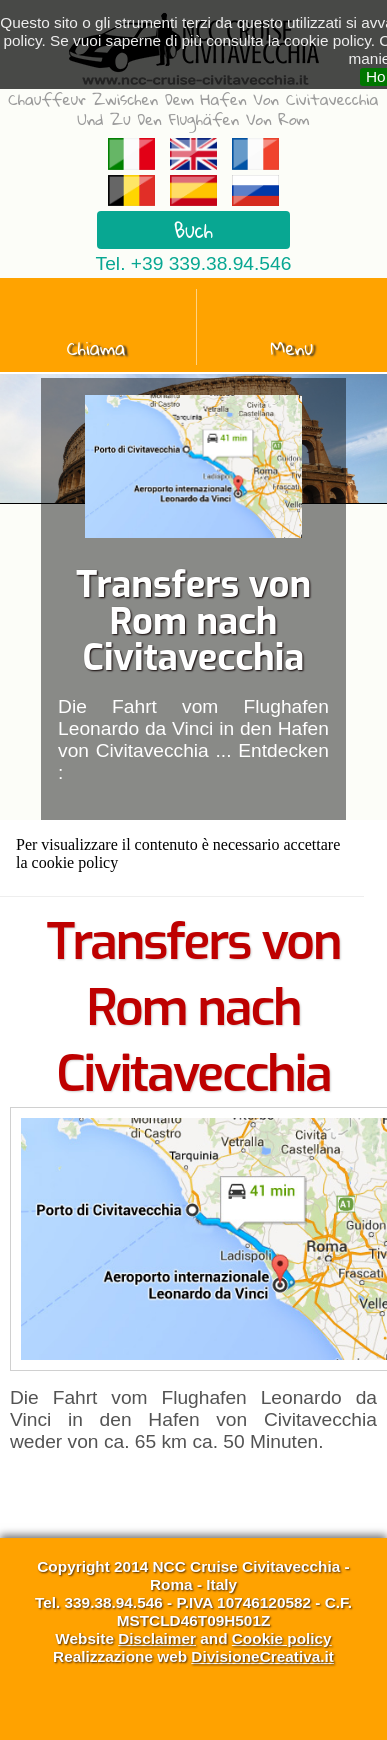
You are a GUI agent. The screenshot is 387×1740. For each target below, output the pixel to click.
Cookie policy (282, 1638)
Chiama (96, 348)
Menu (292, 348)
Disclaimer (157, 1638)
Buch (193, 230)
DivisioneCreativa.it (262, 1656)
